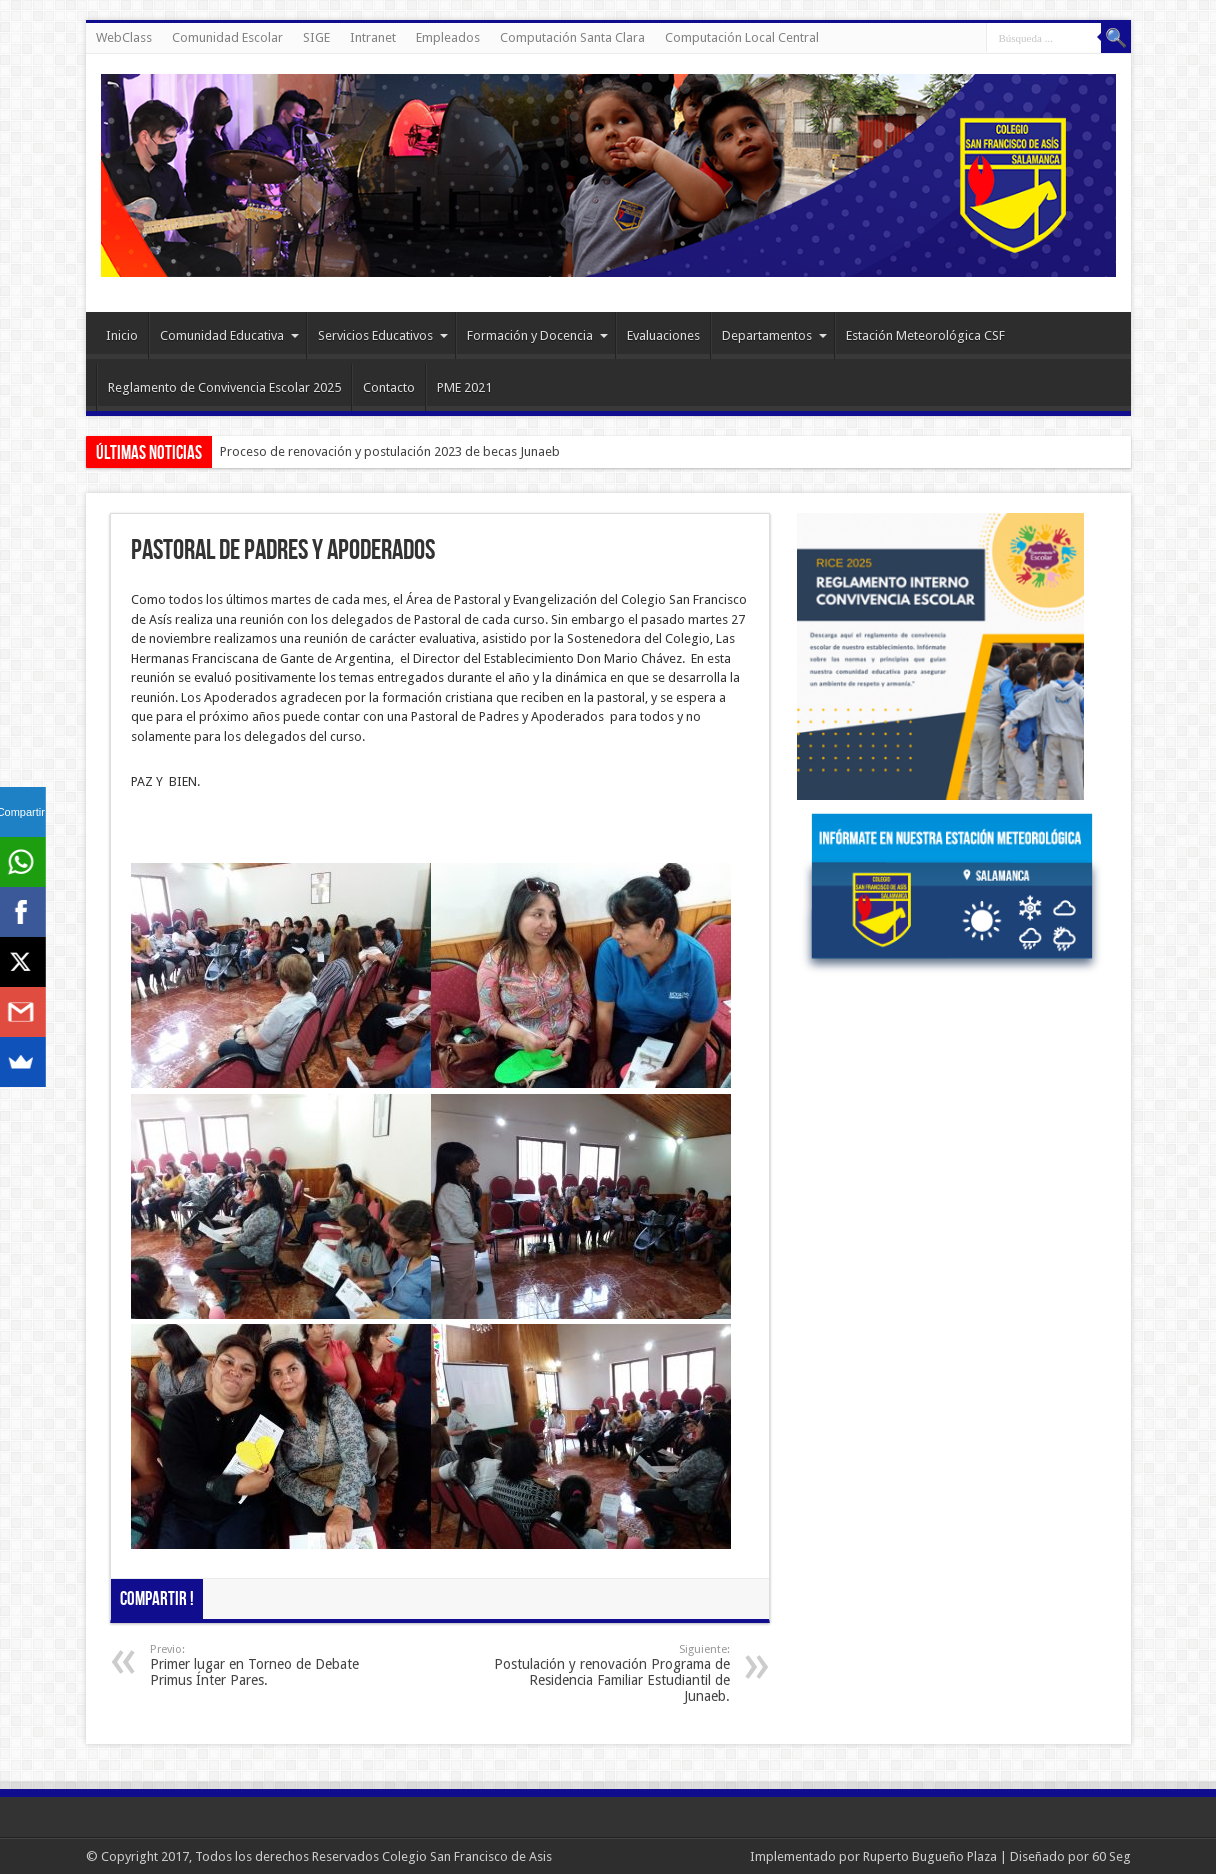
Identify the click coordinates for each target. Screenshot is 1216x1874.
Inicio (122, 335)
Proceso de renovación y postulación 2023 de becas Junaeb (390, 451)
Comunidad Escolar (227, 37)
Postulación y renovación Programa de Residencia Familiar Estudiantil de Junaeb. (607, 1673)
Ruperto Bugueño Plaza (930, 1856)
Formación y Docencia (537, 335)
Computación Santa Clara (572, 37)
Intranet (373, 37)
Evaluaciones (663, 335)
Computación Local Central (742, 37)
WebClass (124, 37)
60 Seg (1111, 1856)
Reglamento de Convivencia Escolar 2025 (224, 387)
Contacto (389, 387)
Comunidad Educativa (229, 335)
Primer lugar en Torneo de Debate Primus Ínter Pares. (272, 1665)
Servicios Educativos (383, 335)
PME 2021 (464, 387)
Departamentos (774, 335)
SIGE (316, 37)
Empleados (448, 37)
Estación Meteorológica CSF (925, 335)
